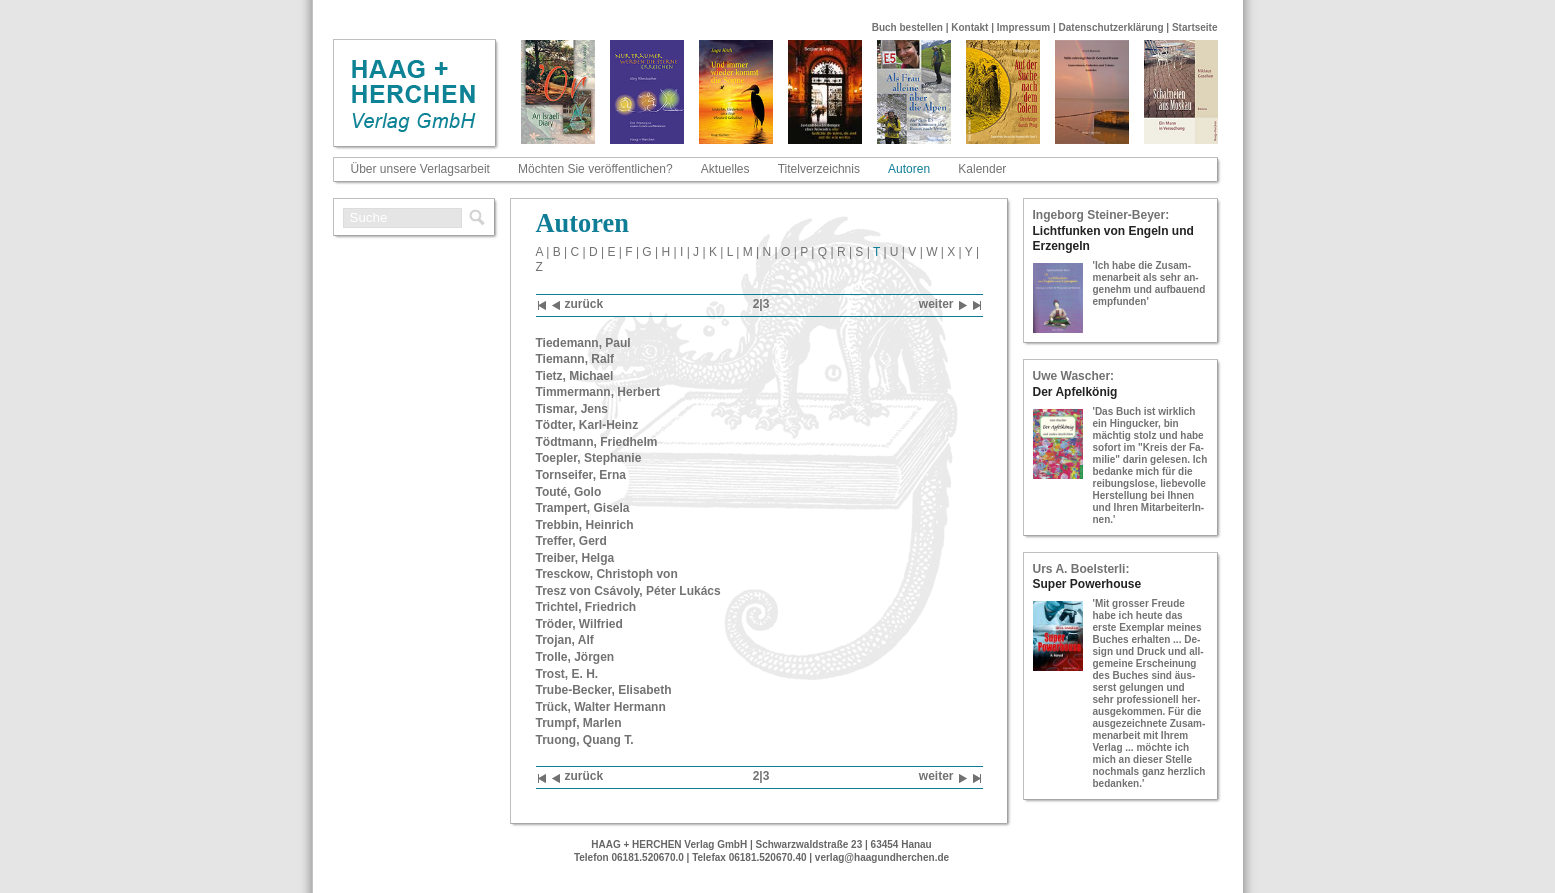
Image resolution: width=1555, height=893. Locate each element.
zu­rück (578, 305)
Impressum (1023, 27)
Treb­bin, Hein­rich (585, 525)
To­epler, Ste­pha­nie (589, 458)
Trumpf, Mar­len (579, 723)
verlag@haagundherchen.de (882, 857)
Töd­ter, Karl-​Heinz (587, 425)
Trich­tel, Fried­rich (586, 607)
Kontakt (969, 27)
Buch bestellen (907, 27)
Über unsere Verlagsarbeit (420, 169)
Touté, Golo (569, 492)
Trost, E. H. (567, 674)
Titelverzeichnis (819, 169)
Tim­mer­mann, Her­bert (598, 392)
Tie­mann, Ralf (575, 359)
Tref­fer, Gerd (571, 541)
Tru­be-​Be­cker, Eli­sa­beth (604, 690)
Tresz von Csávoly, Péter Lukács (628, 591)
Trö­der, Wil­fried (579, 624)
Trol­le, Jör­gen (575, 657)
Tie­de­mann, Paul (583, 343)
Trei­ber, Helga (575, 558)
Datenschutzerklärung (1111, 27)
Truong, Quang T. (585, 740)
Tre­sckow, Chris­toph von (607, 574)
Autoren (909, 169)
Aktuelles (725, 169)
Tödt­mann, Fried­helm (597, 442)
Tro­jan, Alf (565, 640)
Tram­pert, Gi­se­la (583, 508)
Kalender (982, 169)
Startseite (1195, 27)
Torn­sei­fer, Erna (581, 475)
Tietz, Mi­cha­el (575, 376)
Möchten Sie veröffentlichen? (595, 169)
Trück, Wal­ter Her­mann (601, 707)
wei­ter (943, 305)
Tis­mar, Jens (572, 409)
